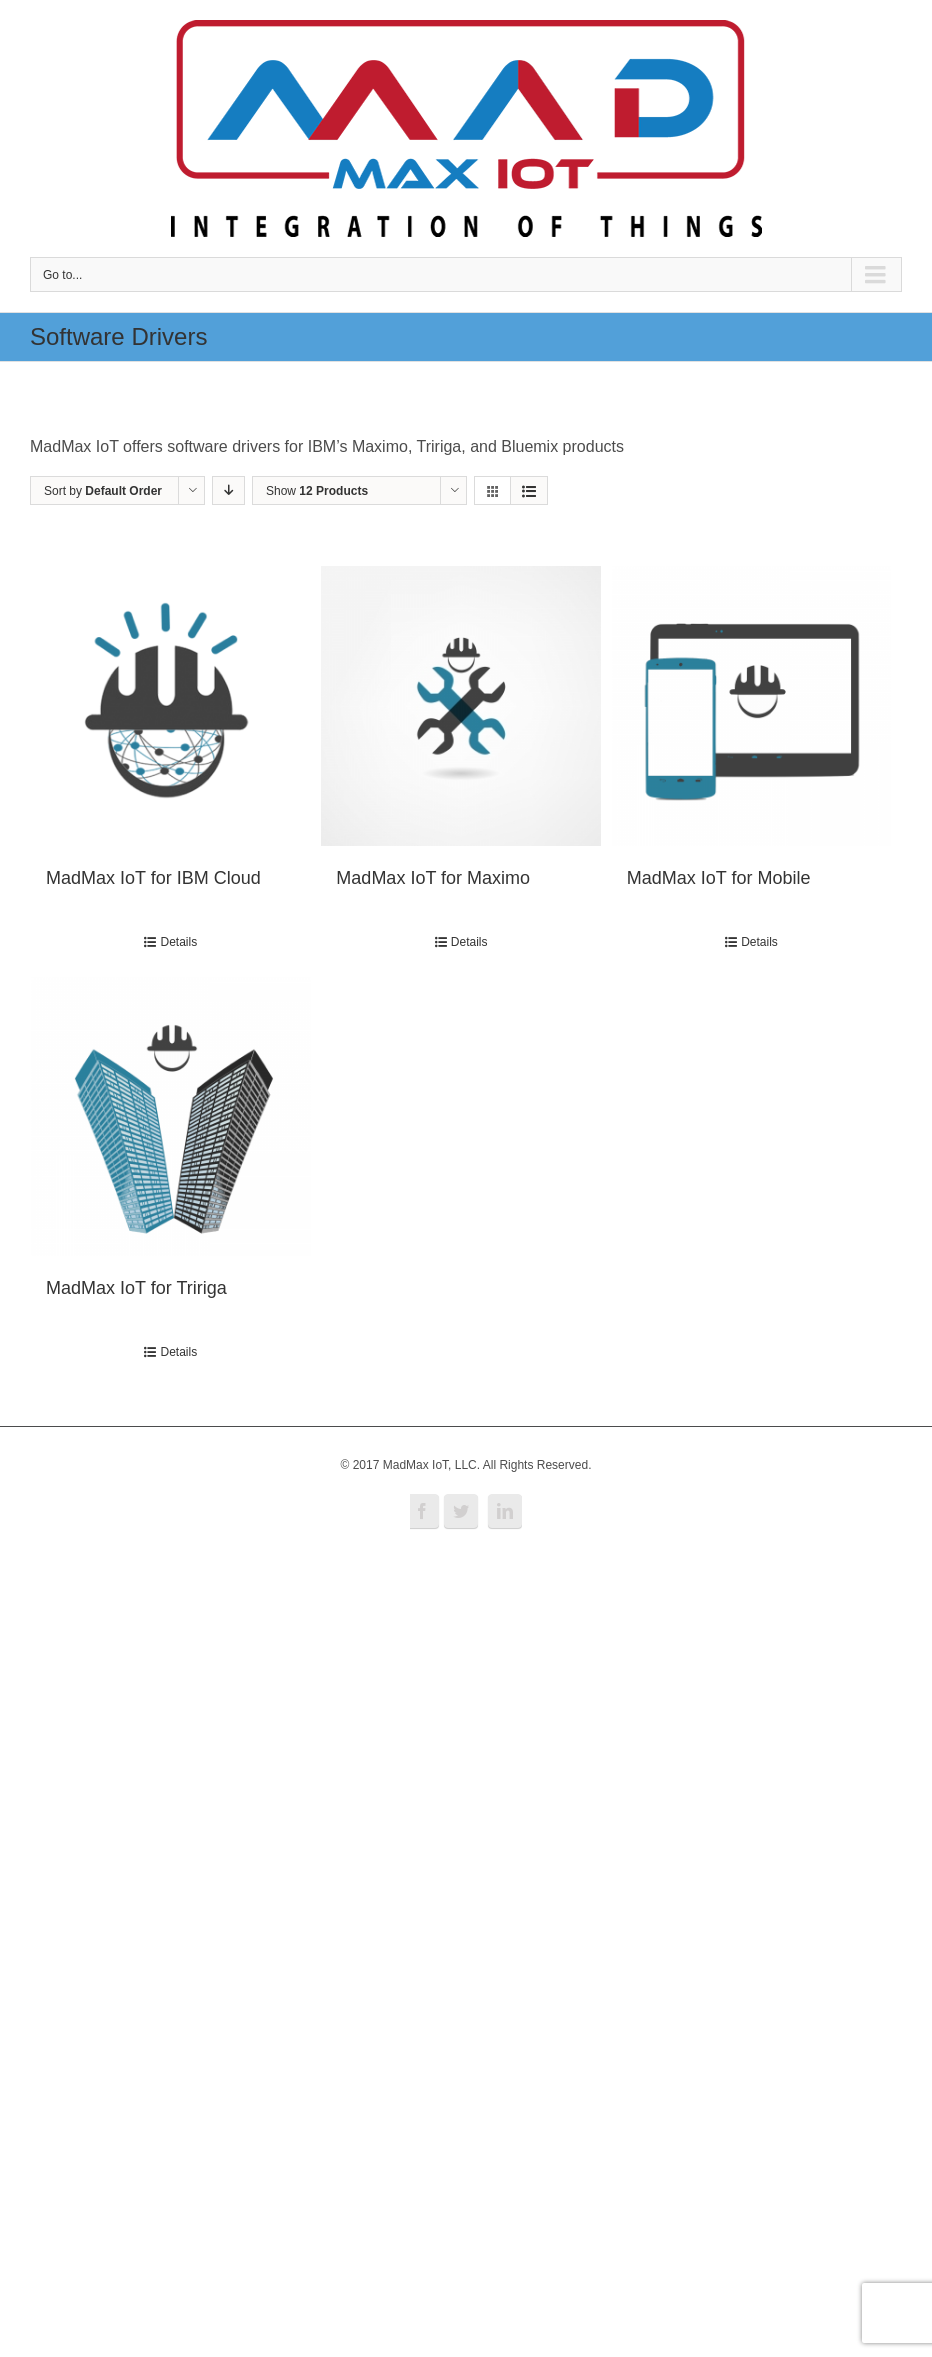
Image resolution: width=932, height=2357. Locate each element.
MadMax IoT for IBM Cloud (153, 878)
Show (317, 491)
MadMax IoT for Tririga (136, 1288)
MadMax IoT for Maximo (433, 878)
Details (178, 942)
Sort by (103, 491)
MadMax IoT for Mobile (719, 878)
